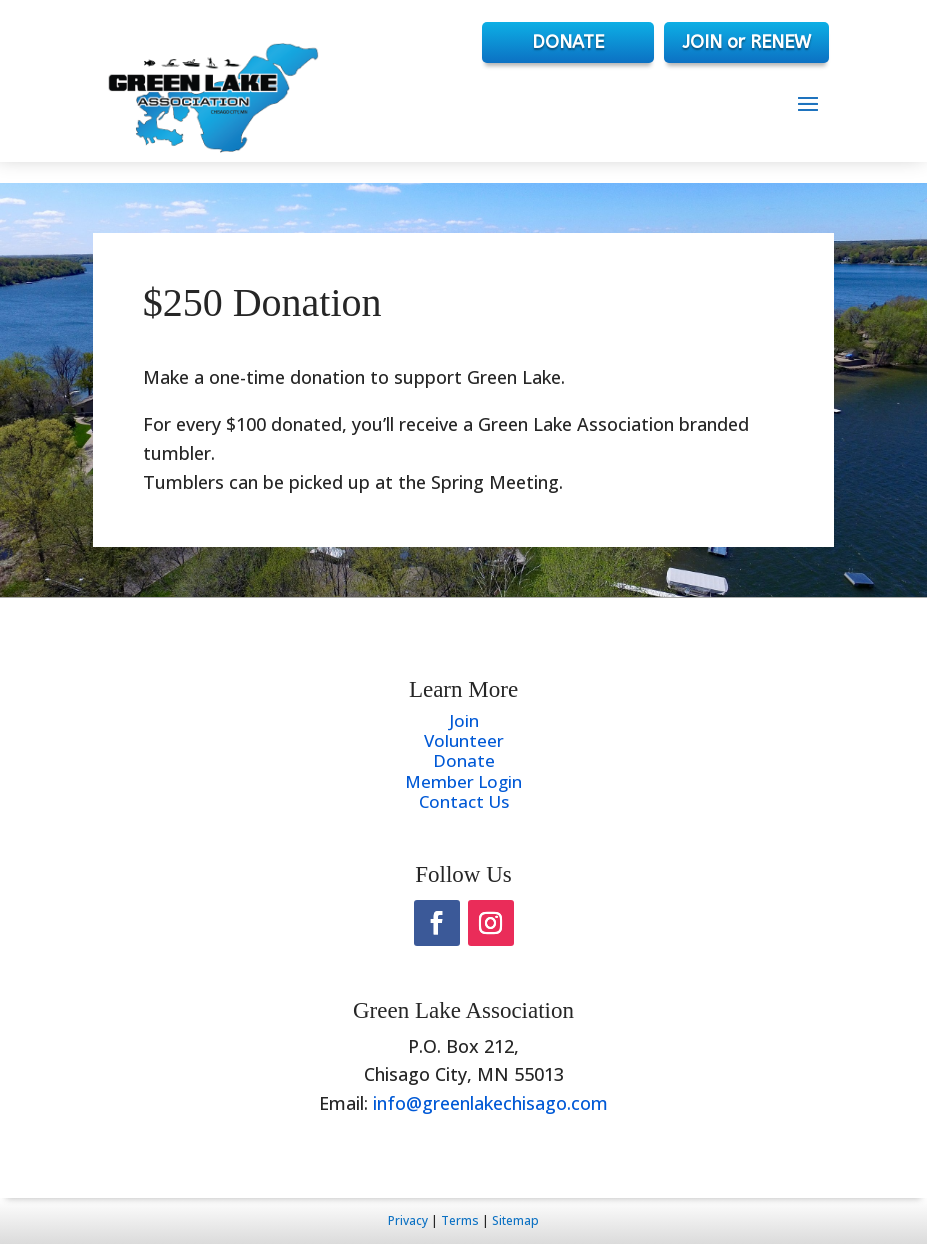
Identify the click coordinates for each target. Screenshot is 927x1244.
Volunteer (464, 740)
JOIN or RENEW (746, 42)
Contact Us (464, 801)
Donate (464, 760)
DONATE (568, 42)
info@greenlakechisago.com (490, 1103)
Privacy (408, 1220)
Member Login (463, 781)
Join (464, 720)
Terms (460, 1220)
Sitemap (515, 1220)
